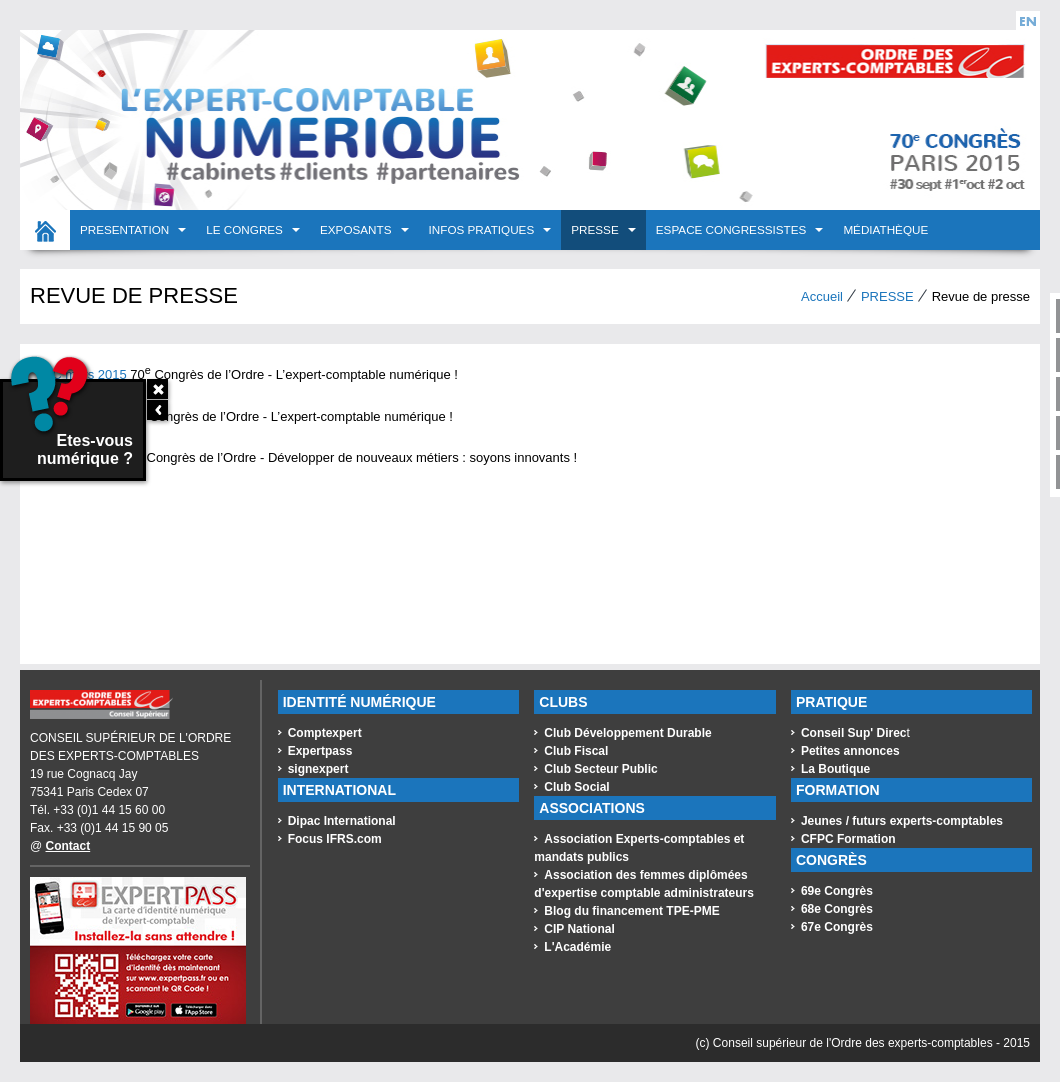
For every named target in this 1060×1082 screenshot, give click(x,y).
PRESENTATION (126, 229)
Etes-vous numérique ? (68, 424)
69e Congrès (837, 891)
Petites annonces (850, 751)
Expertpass (320, 751)
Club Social (576, 787)
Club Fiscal (576, 751)
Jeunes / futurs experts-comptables (902, 821)
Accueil (45, 230)
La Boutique (835, 769)
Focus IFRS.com (335, 839)
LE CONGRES (246, 229)
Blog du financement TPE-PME (631, 911)
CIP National (579, 929)
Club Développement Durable (627, 733)
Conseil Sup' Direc (854, 733)
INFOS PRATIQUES (483, 229)
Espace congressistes (733, 229)
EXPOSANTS (357, 229)
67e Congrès (837, 927)
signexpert (318, 769)
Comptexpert (325, 733)
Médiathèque (885, 229)
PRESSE (596, 229)
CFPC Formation (848, 839)
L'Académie (577, 947)
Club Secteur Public (600, 769)
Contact (68, 846)
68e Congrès (837, 909)
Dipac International (342, 821)
